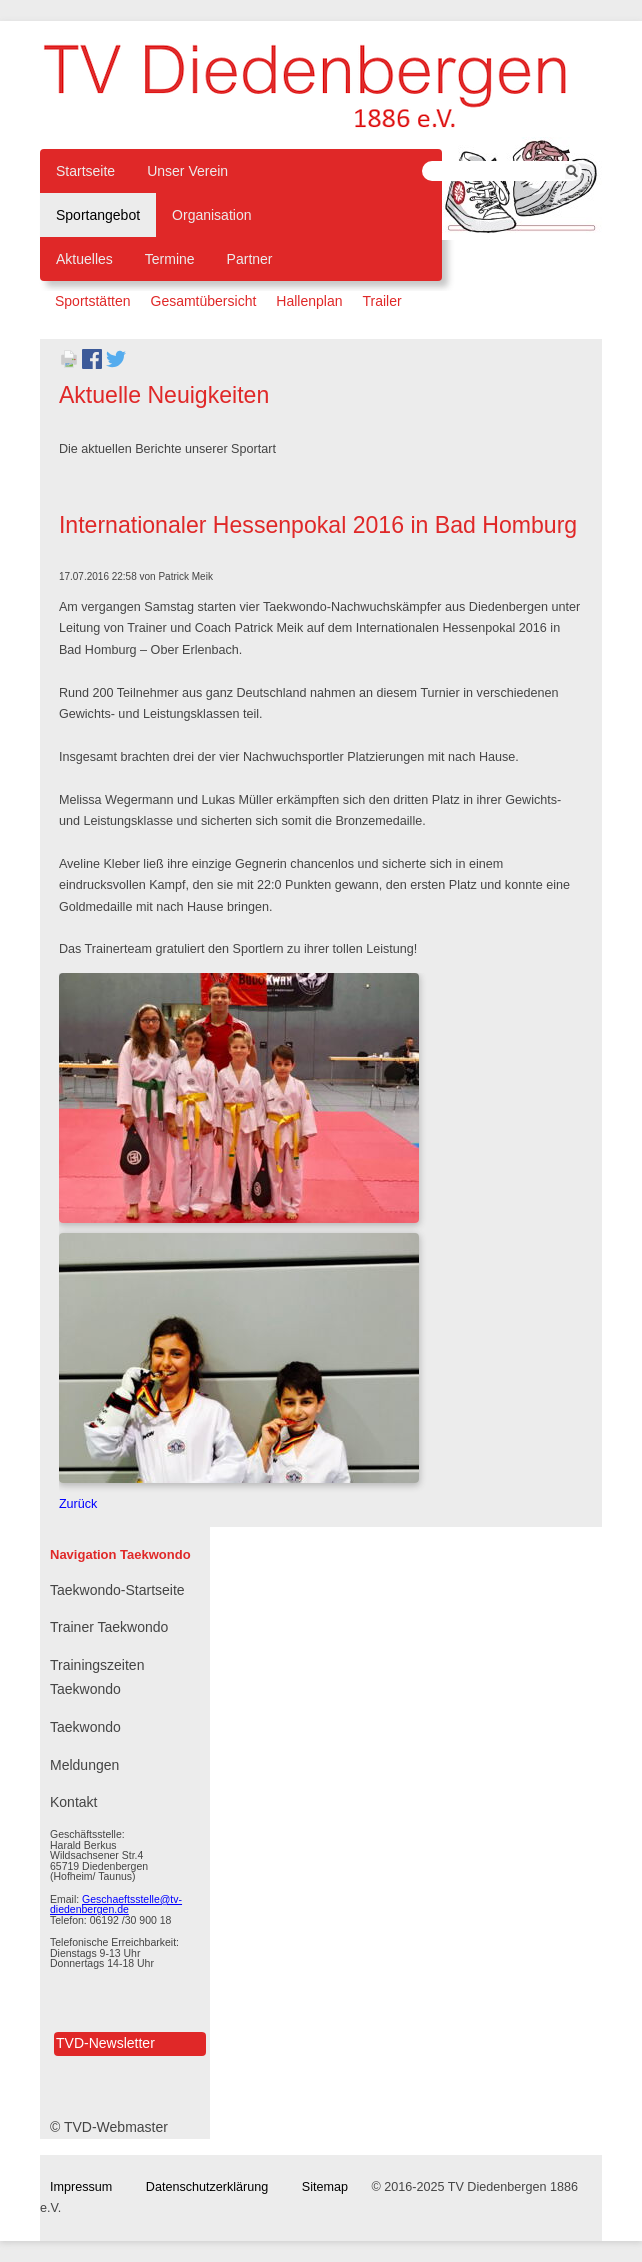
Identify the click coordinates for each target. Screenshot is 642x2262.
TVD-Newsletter (105, 2043)
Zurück (78, 1504)
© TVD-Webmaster (109, 2127)
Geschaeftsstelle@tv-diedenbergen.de (116, 1904)
